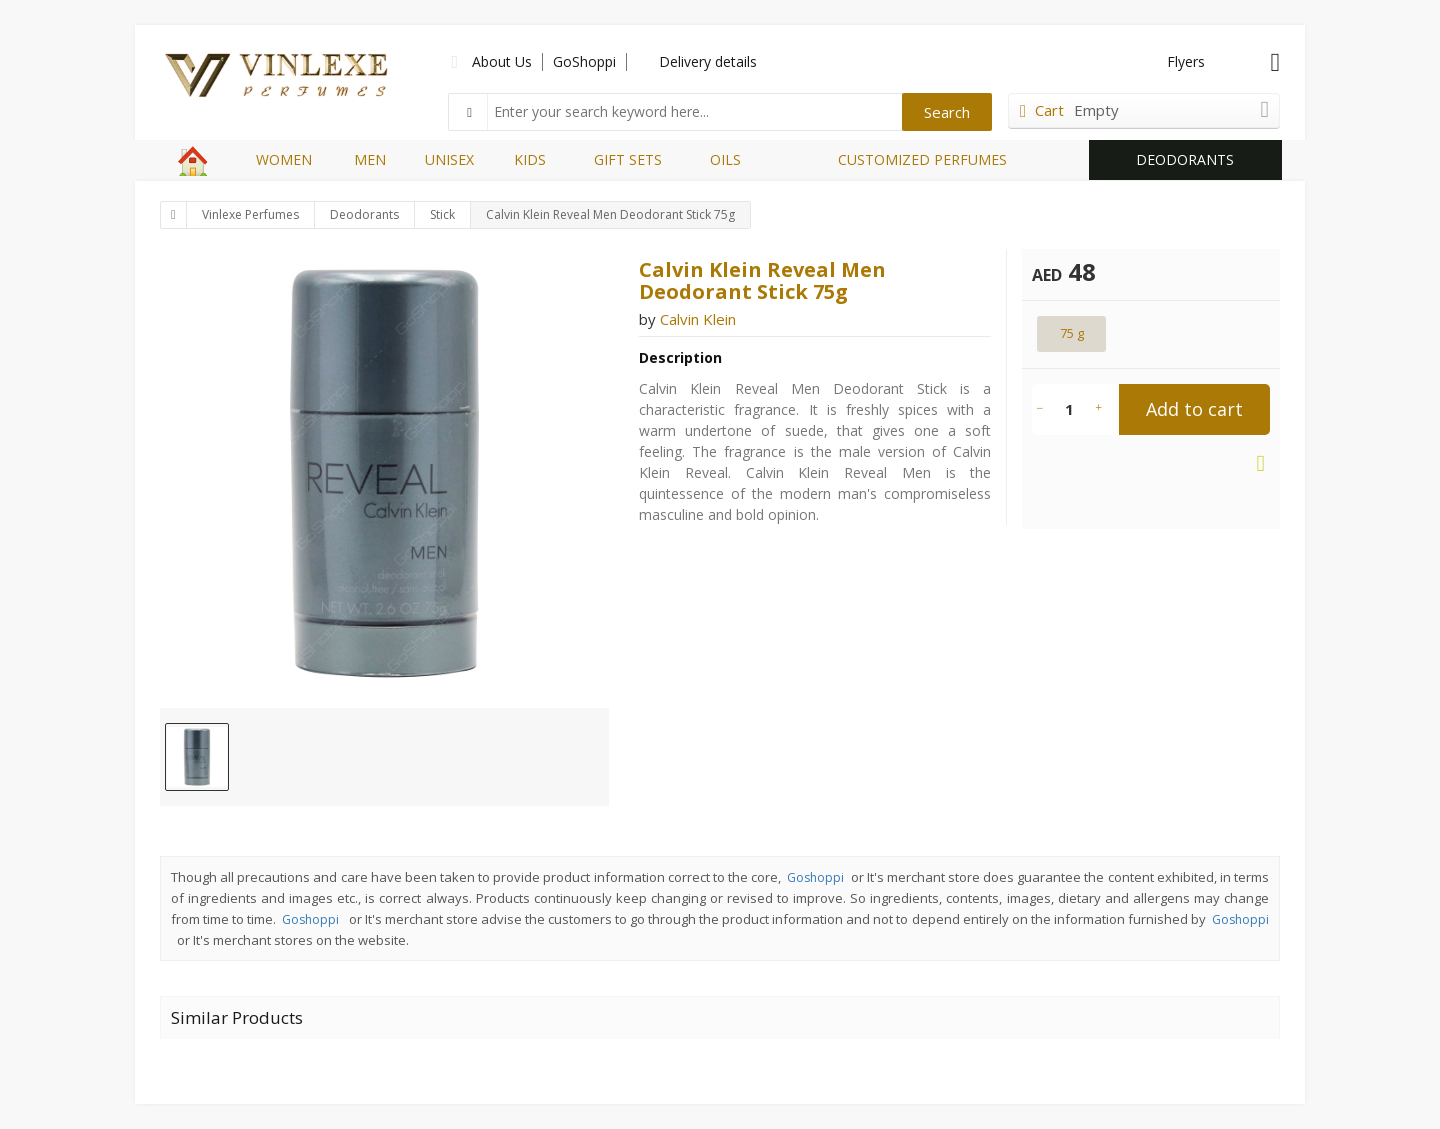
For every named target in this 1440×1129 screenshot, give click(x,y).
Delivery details (708, 61)
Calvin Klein (698, 319)
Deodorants (364, 214)
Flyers (1186, 61)
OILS (725, 159)
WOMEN (284, 159)
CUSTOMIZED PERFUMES (922, 159)
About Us (502, 61)
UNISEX (449, 159)
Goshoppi (815, 877)
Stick (442, 214)
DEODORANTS (1185, 159)
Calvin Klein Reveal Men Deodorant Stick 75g (610, 214)
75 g (1072, 333)
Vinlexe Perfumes (250, 214)
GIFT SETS (628, 159)
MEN (370, 159)
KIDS (530, 159)
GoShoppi (584, 61)
